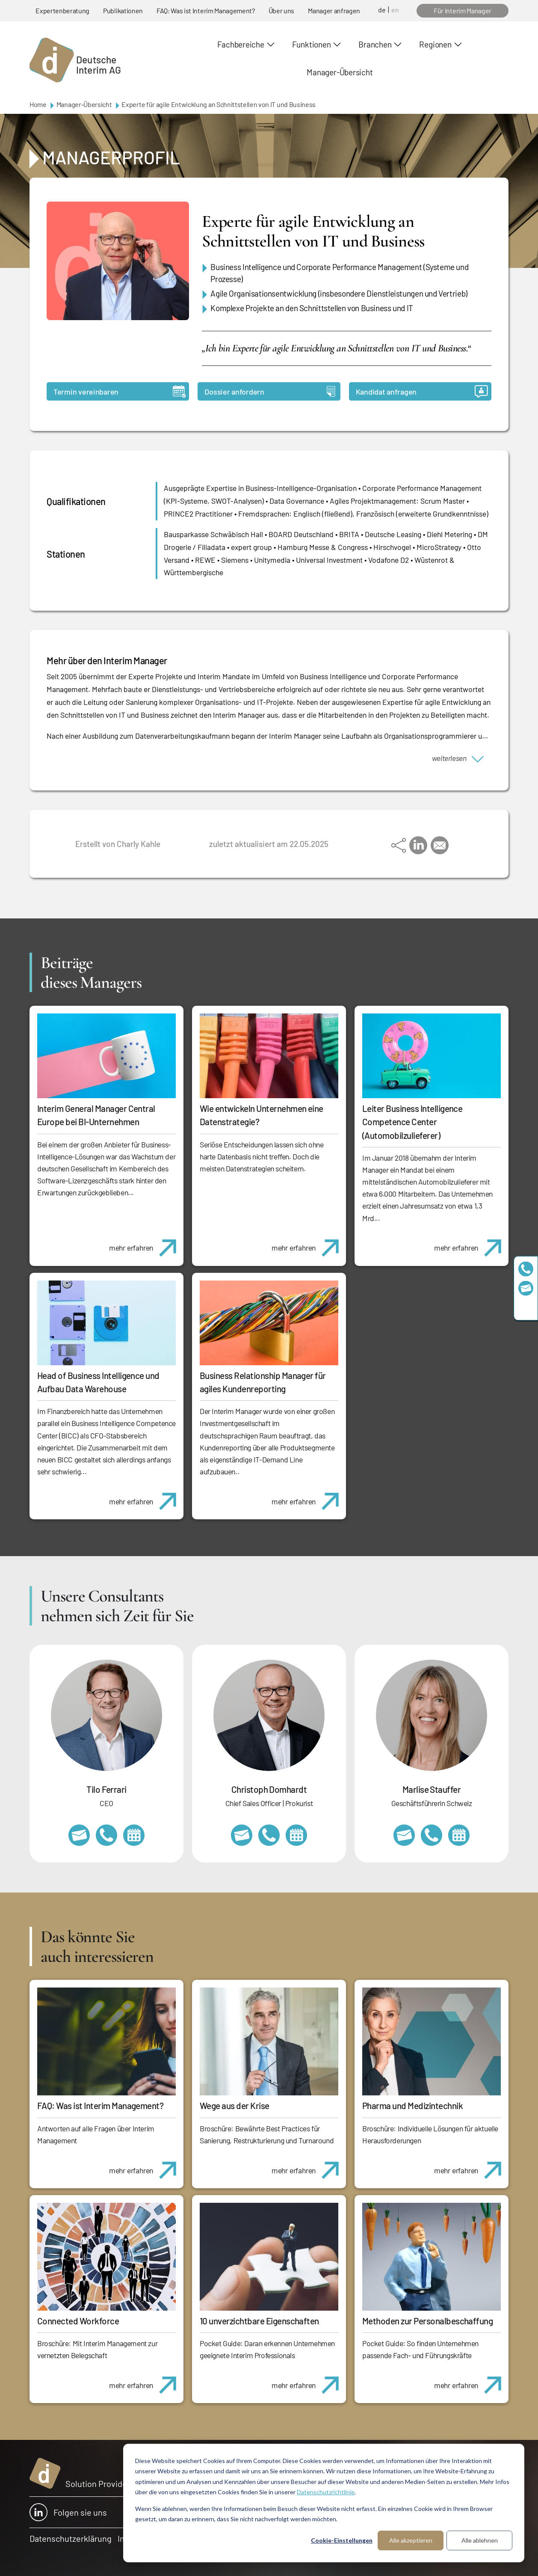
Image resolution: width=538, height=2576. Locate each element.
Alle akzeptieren (410, 2540)
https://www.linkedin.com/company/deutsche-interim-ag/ (525, 1307)
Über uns (281, 10)
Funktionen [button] (311, 44)
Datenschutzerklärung (71, 2538)
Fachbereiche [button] (240, 44)
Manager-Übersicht (339, 72)
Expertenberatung (62, 10)
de (382, 10)
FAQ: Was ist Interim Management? (206, 10)
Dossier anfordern (269, 391)
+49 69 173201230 (525, 1268)
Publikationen (123, 10)
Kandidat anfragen (422, 391)
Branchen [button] (374, 44)
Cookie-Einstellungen (341, 2540)
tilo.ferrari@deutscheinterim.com (79, 1835)
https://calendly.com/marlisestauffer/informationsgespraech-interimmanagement (459, 1835)
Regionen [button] (435, 44)
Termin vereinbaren (119, 391)
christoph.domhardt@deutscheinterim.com (241, 1835)
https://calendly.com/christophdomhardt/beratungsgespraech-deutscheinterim (296, 1835)
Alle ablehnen (479, 2540)
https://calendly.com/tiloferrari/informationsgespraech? (134, 1835)
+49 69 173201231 (106, 1835)
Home (38, 104)
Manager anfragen (334, 10)
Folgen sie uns (68, 2512)
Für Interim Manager (462, 10)
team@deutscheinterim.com (525, 1288)
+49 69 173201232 (269, 1835)
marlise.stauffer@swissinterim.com (404, 1835)
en (395, 10)
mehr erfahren (146, 1243)
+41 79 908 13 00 (431, 1835)
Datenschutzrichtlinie (326, 2492)
